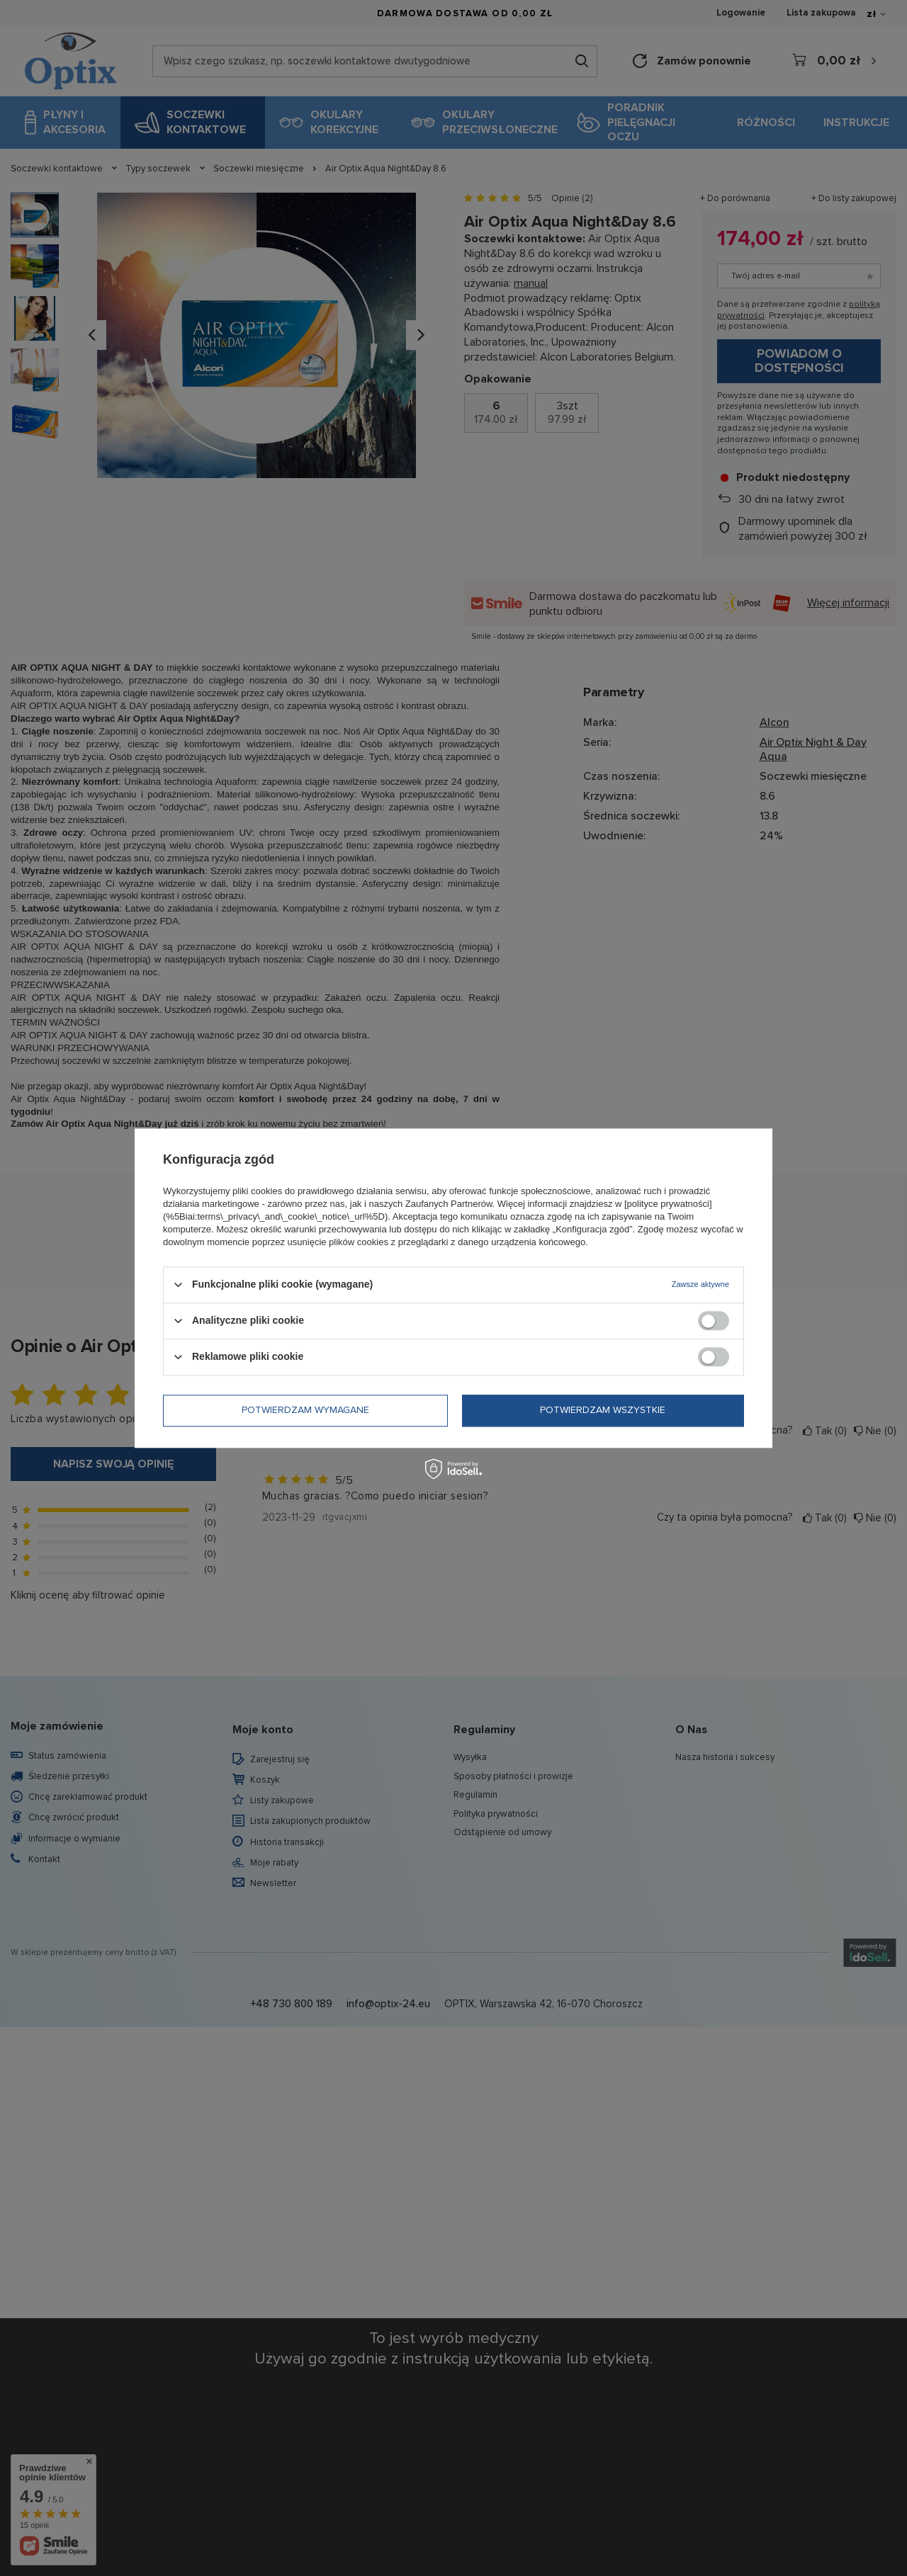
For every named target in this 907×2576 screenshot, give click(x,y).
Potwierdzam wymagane (305, 1409)
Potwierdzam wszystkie (602, 1409)
